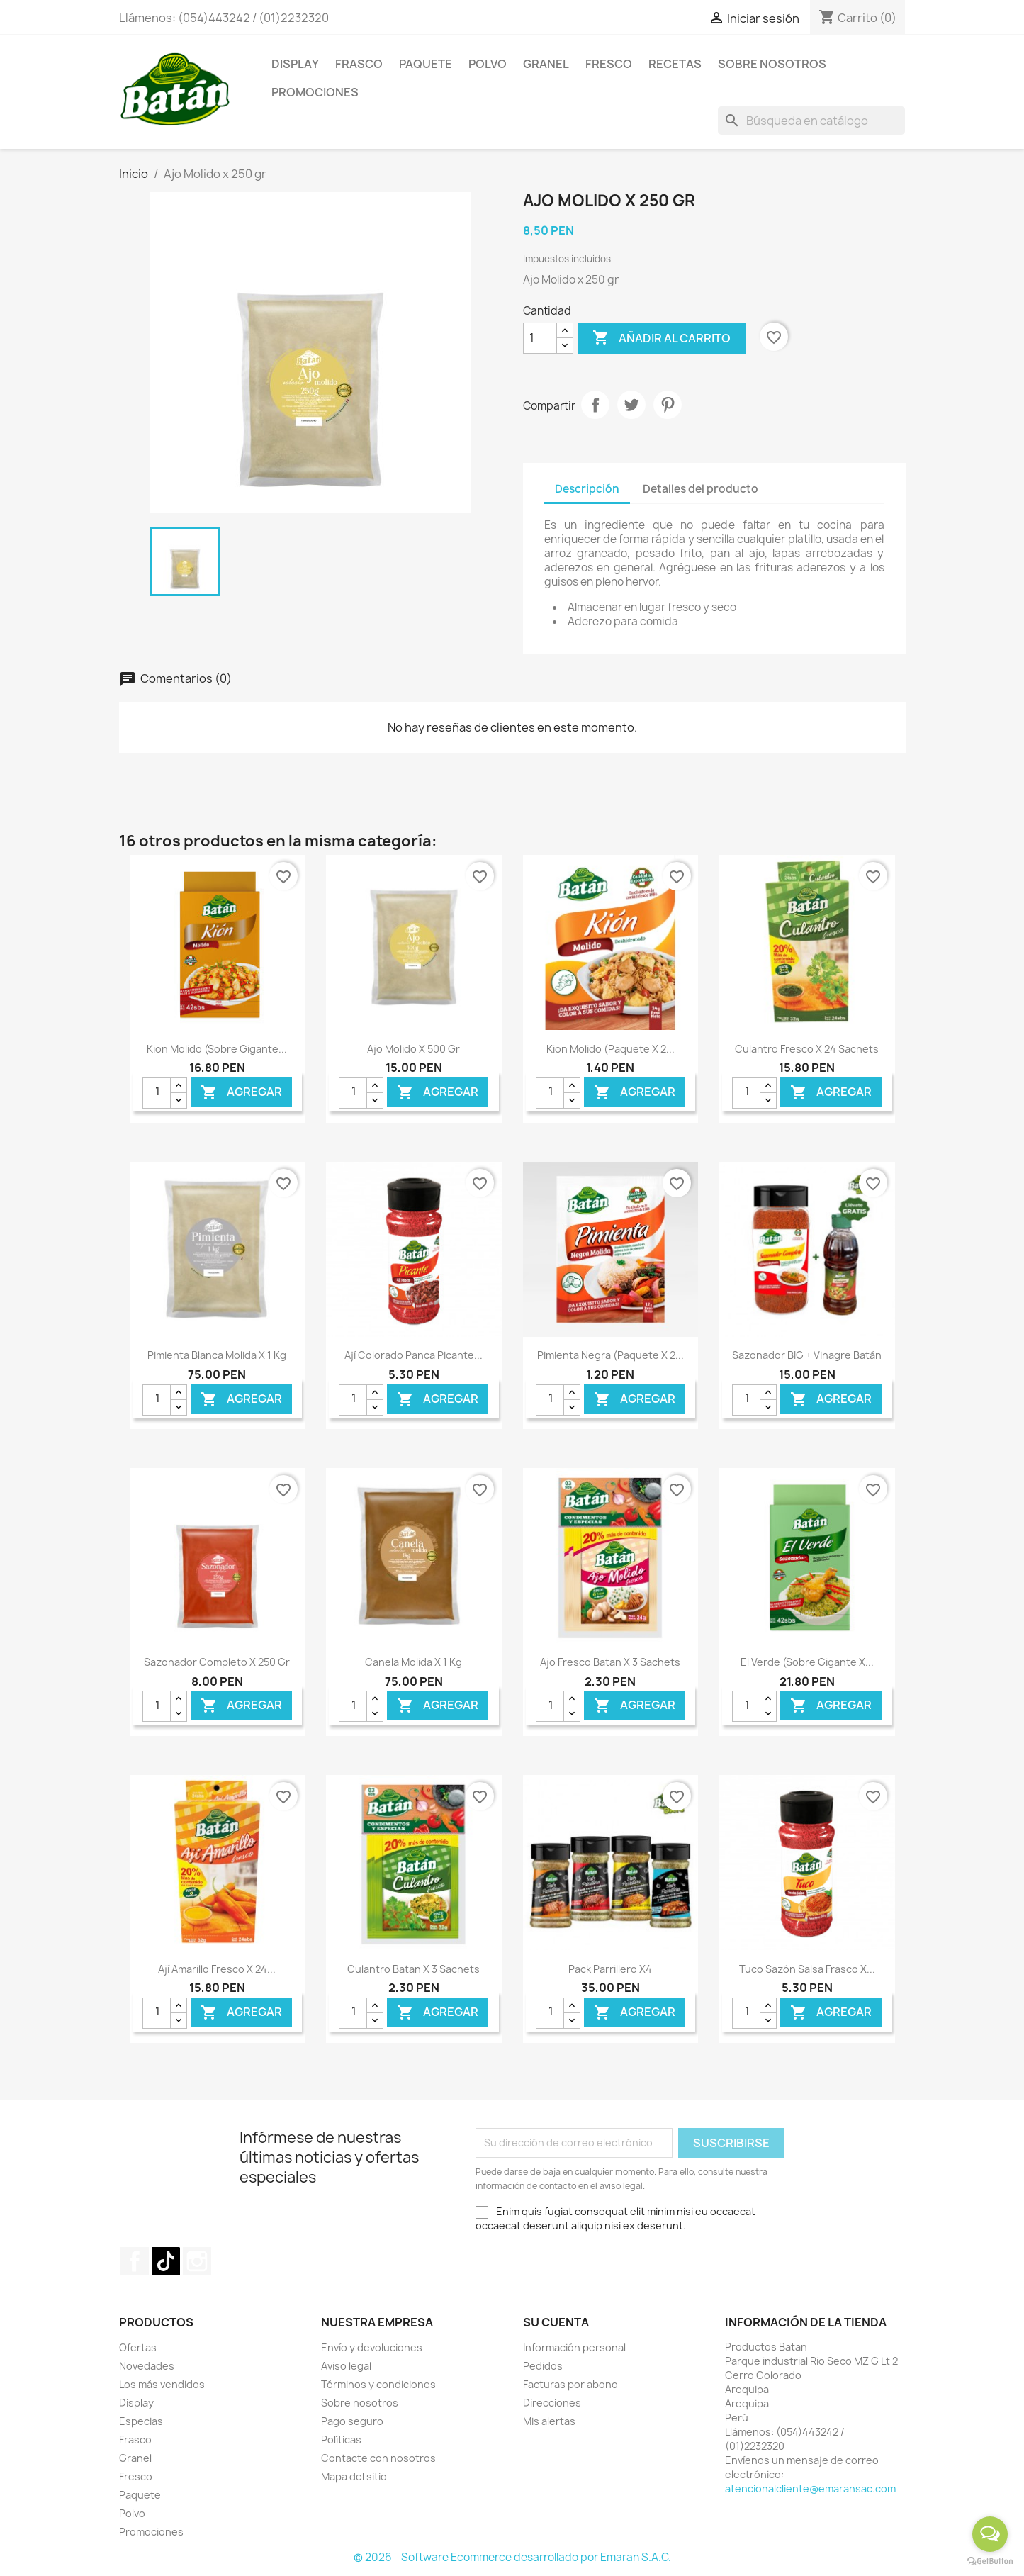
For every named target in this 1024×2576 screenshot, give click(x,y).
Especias (141, 2421)
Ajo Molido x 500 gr (413, 1048)
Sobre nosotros (359, 2402)
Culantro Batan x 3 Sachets (413, 1969)
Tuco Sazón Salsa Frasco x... (807, 1969)
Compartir (595, 405)
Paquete (425, 64)
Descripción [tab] (587, 488)
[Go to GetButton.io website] (990, 2561)
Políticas (341, 2439)
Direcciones (552, 2402)
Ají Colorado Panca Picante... (413, 1355)
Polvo (487, 64)
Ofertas (138, 2347)
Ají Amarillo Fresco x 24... (217, 1969)
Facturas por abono (570, 2384)
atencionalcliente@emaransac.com (810, 2488)
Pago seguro (352, 2421)
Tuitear (631, 405)
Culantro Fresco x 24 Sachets (807, 1048)
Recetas (675, 64)
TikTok (166, 2261)
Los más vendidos (162, 2384)
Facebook (134, 2261)
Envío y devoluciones (371, 2347)
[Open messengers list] (990, 2534)
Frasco (359, 64)
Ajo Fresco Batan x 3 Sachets (610, 1662)
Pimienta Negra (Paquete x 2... (610, 1355)
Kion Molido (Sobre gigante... (217, 1048)
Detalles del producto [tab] (700, 488)
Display (295, 64)
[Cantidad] (540, 338)
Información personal (574, 2347)
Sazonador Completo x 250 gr (217, 1662)
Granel (546, 64)
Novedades (146, 2366)
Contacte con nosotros (378, 2458)
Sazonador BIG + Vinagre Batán (807, 1355)
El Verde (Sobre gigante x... (807, 1662)
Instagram (197, 2261)
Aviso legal (346, 2366)
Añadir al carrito (661, 338)
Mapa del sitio (354, 2476)
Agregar (241, 1092)
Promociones (315, 92)
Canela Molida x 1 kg (413, 1662)
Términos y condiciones (378, 2384)
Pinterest (667, 405)
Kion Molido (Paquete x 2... (610, 1048)
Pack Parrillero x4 (610, 1969)
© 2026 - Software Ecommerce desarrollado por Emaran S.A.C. (512, 2557)
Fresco (608, 64)
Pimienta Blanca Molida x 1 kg (216, 1355)
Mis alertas (549, 2421)
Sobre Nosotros (772, 64)
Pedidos (543, 2366)
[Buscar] (811, 120)
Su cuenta (556, 2322)
